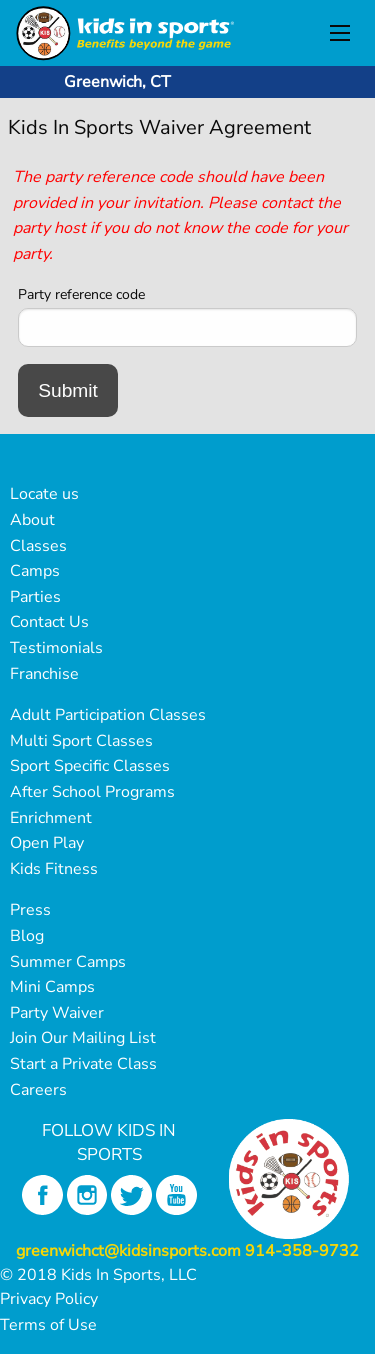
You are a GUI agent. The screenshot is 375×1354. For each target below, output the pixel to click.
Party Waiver (57, 1013)
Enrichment (51, 818)
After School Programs (92, 792)
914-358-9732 (302, 1251)
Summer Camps (68, 962)
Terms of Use (48, 1325)
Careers (38, 1090)
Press (30, 910)
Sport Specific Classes (90, 766)
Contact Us (49, 622)
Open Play (47, 843)
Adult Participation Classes (108, 715)
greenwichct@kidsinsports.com (128, 1251)
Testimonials (56, 648)
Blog (27, 936)
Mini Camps (52, 987)
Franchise (44, 674)
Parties (35, 597)
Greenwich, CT (117, 82)
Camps (35, 571)
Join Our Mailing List (83, 1038)
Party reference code (81, 294)
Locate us (44, 494)
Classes (38, 546)
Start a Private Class (83, 1064)
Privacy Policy (49, 1299)
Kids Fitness (54, 869)
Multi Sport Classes (81, 741)
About (32, 520)
